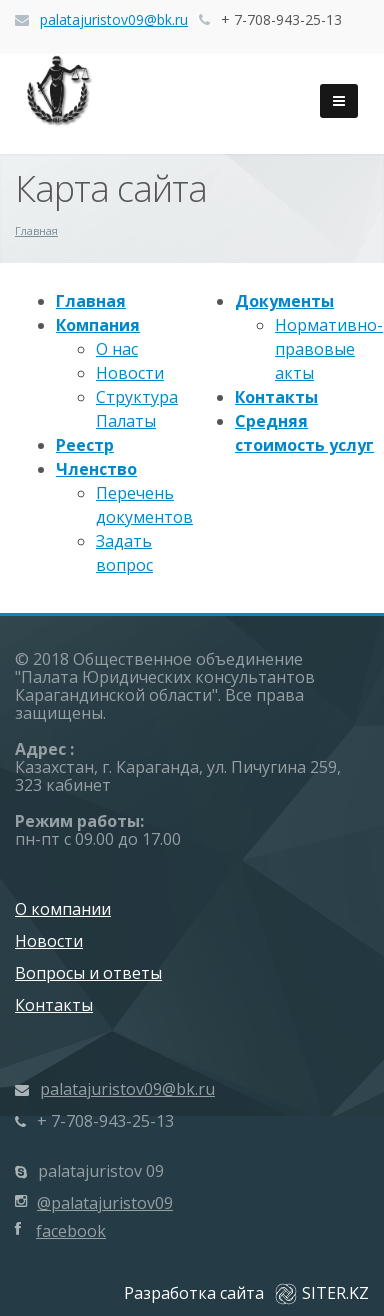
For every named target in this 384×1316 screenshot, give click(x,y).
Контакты (276, 397)
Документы (284, 301)
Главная (91, 301)
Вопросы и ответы (88, 973)
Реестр (85, 445)
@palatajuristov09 (105, 1203)
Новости (130, 373)
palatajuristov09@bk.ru (114, 19)
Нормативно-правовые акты (329, 349)
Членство (96, 469)
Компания (98, 325)
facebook (71, 1231)
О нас (117, 349)
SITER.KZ (322, 1293)
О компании (63, 909)
